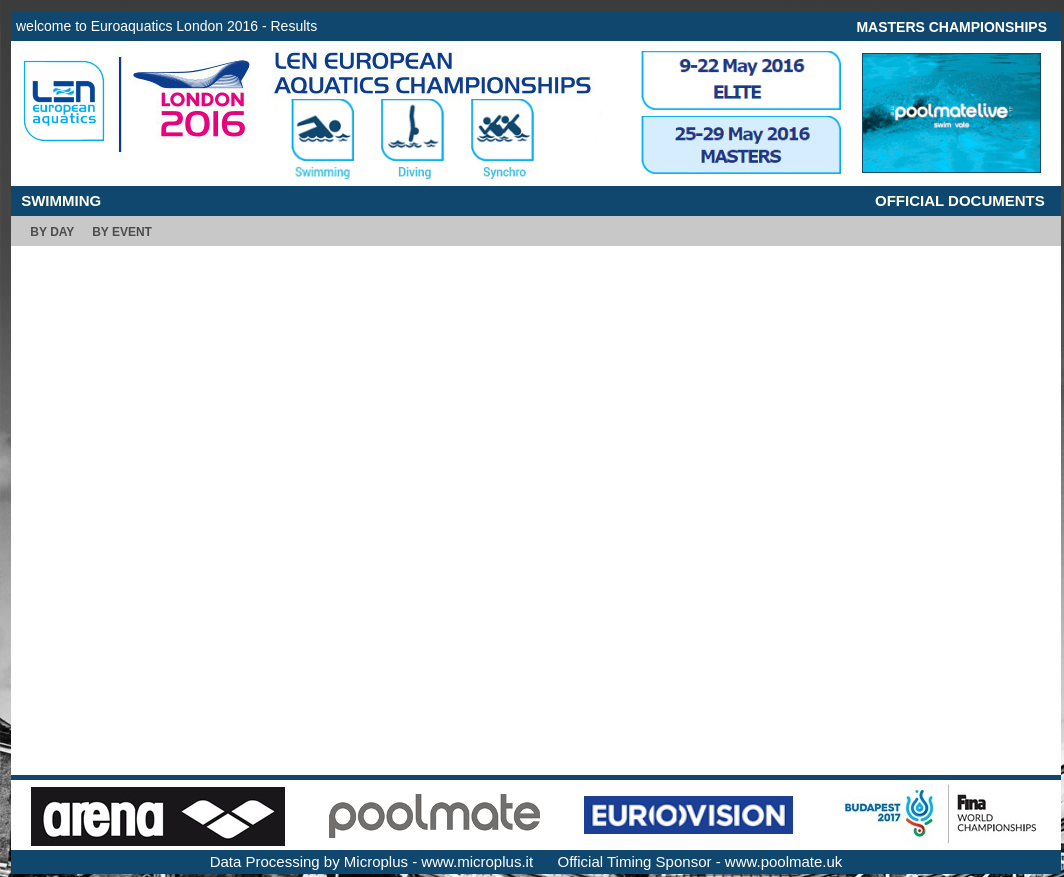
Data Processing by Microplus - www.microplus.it (371, 861)
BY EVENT (122, 232)
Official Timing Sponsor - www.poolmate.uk (700, 861)
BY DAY (52, 232)
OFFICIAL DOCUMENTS (960, 200)
